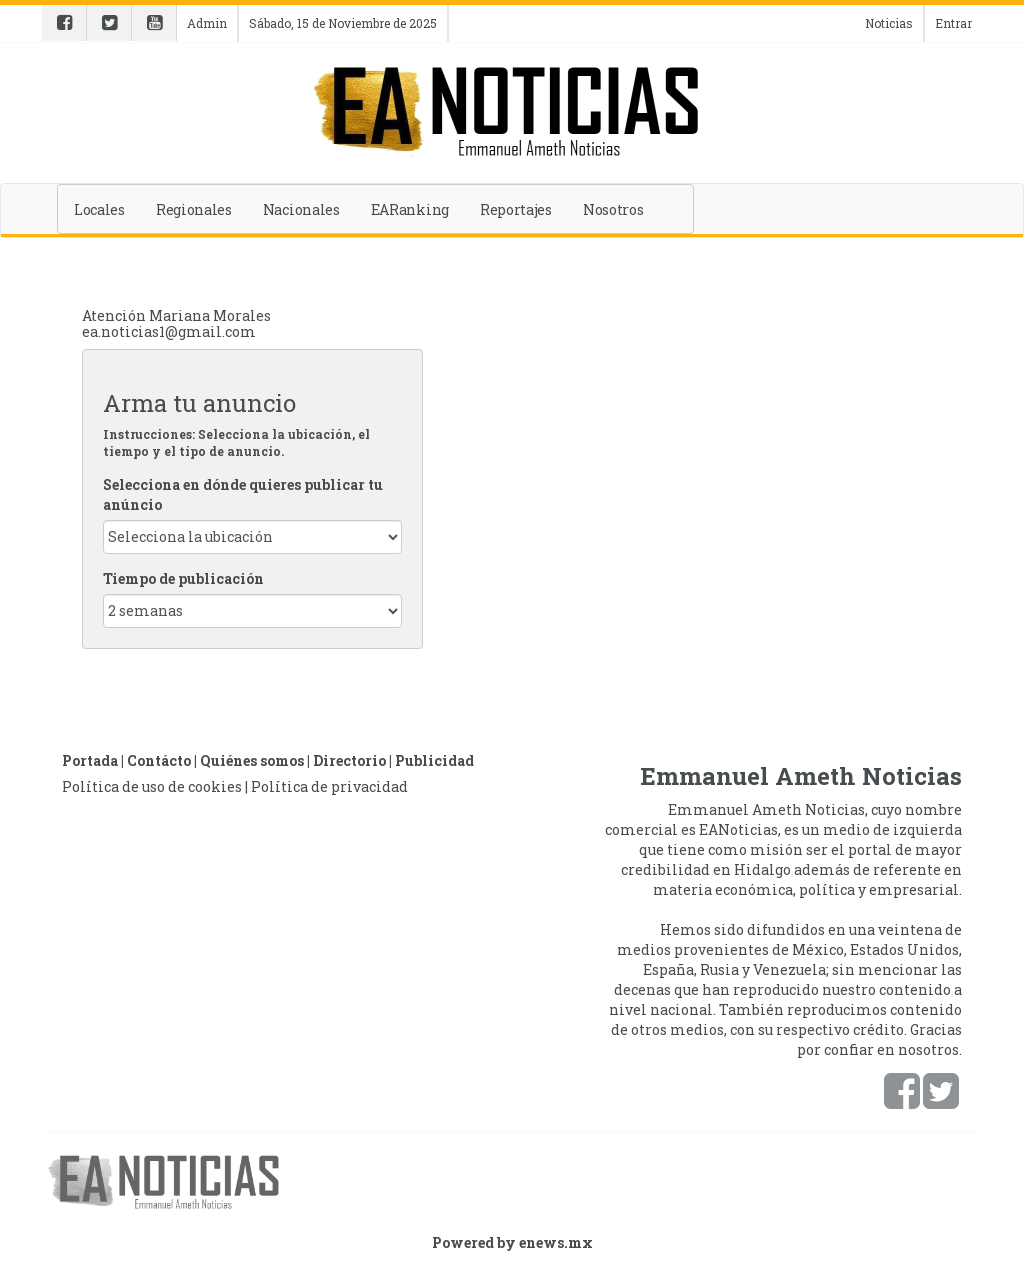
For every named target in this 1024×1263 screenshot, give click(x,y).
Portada (90, 760)
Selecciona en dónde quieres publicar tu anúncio (243, 494)
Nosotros (613, 209)
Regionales (194, 209)
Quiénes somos (252, 760)
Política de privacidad (329, 786)
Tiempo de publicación (183, 578)
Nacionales (301, 209)
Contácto (159, 760)
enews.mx (556, 1242)
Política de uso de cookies (152, 786)
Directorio (349, 760)
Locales (99, 209)
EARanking (410, 209)
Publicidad (434, 760)
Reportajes (516, 209)
